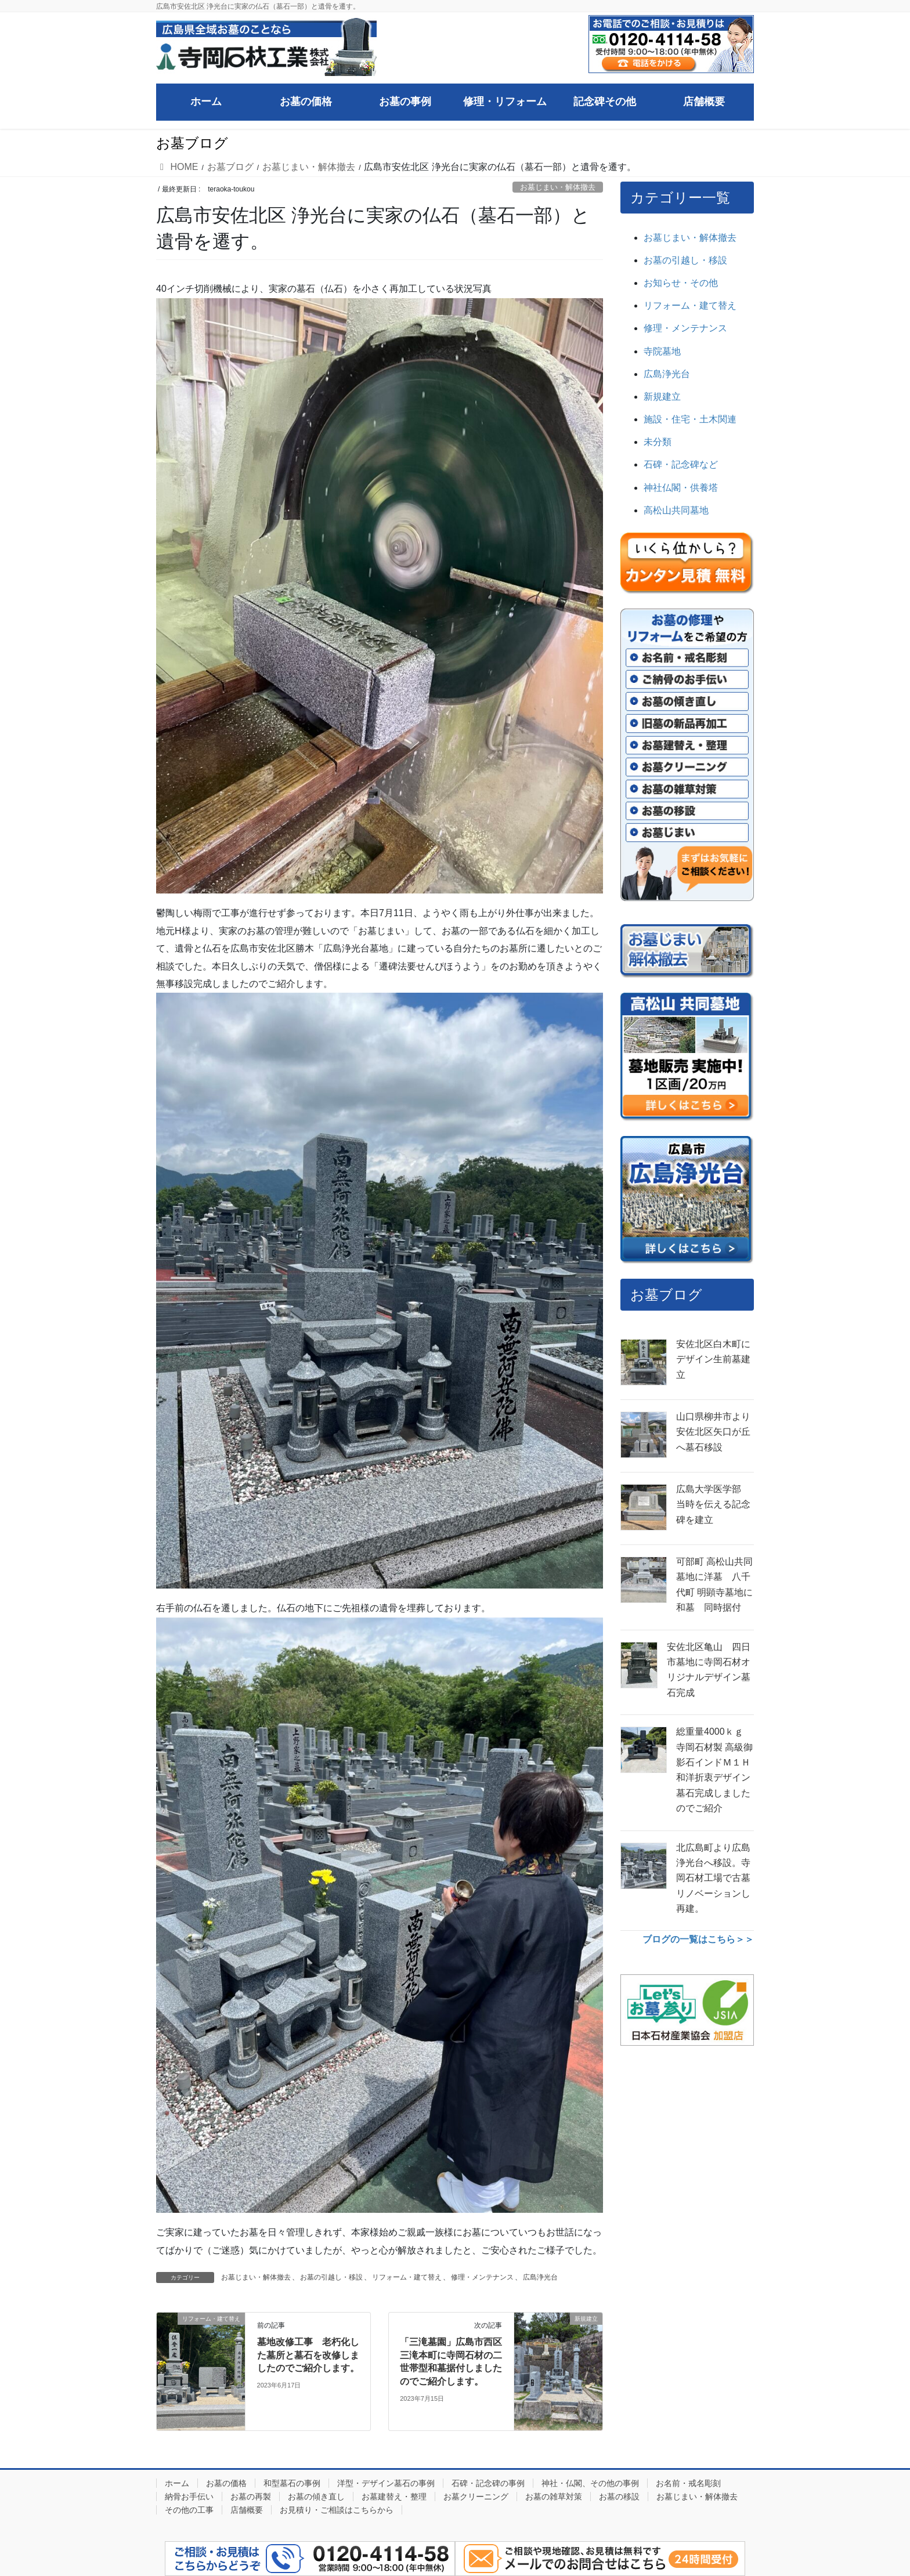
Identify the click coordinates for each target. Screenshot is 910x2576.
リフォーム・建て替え (407, 2277)
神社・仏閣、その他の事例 (590, 2483)
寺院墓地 (662, 351)
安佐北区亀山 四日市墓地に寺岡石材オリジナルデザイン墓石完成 (708, 1670)
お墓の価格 (226, 2483)
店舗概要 (246, 2510)
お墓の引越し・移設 (331, 2277)
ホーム (177, 2483)
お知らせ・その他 (681, 283)
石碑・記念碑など (681, 464)
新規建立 (662, 396)
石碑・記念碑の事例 (488, 2483)
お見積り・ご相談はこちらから (336, 2510)
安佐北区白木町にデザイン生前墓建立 (713, 1359)
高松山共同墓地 (676, 510)
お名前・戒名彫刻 (688, 2483)
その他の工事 (189, 2510)
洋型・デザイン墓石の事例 (386, 2483)
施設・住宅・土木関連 (690, 419)
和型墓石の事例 (291, 2483)
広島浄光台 (540, 2277)
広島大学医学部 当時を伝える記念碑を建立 (713, 1504)
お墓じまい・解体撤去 (557, 187)
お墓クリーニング (475, 2496)
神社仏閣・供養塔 (681, 488)
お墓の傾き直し (316, 2496)
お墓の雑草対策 (553, 2496)
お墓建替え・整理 (394, 2496)
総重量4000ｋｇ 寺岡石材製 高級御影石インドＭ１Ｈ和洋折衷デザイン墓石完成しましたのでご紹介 (714, 1770)
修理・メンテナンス (482, 2277)
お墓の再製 (250, 2496)
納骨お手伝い (189, 2496)
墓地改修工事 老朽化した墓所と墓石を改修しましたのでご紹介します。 (308, 2355)
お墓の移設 (619, 2496)
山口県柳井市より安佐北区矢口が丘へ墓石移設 (713, 1432)
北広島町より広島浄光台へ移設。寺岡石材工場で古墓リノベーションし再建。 (713, 1878)
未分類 (657, 442)
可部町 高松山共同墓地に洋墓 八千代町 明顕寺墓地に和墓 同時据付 (714, 1584)
